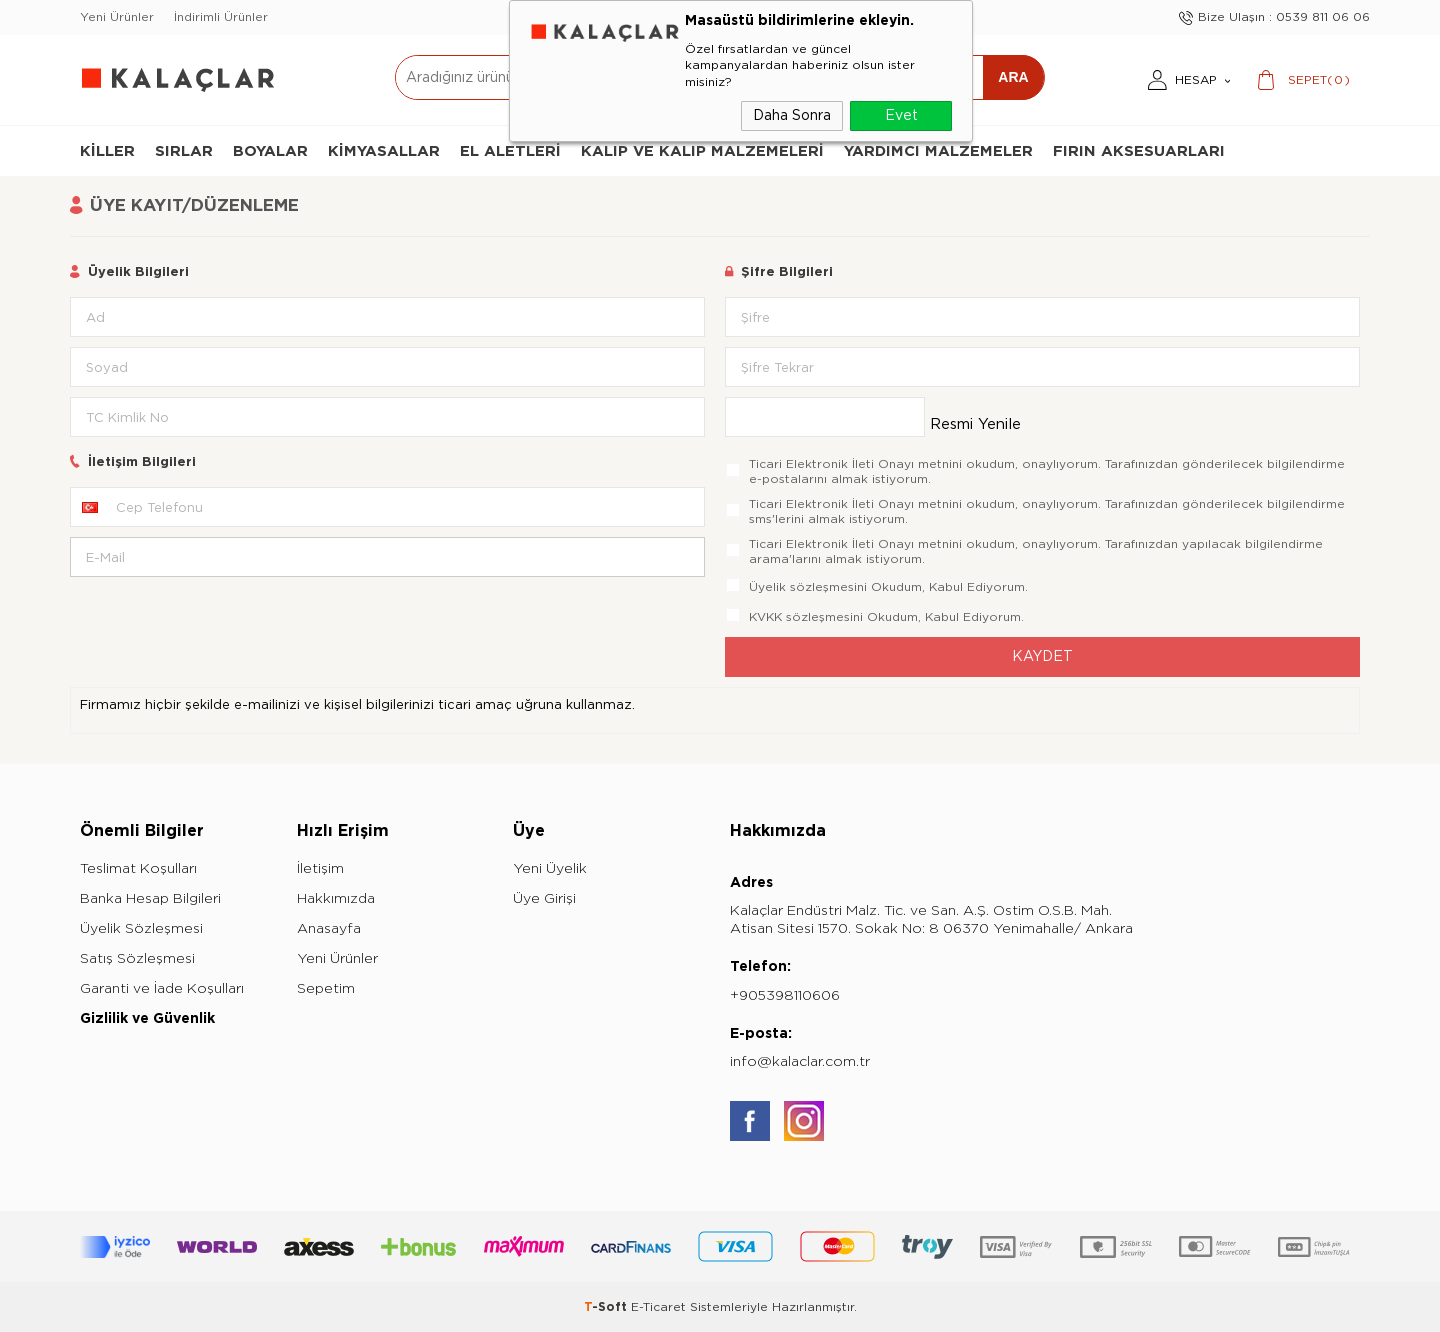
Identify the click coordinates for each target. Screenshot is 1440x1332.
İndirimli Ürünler (221, 17)
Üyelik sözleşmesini (808, 587)
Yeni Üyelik (550, 868)
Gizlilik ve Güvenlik (147, 1018)
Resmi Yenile (975, 424)
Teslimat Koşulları (138, 868)
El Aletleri (510, 151)
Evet (901, 115)
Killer (107, 151)
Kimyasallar (384, 151)
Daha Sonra (792, 115)
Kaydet (1042, 656)
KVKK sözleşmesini (806, 617)
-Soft (607, 1307)
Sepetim (326, 988)
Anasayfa (329, 928)
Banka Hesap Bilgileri (150, 898)
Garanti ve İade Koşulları (162, 988)
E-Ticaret (658, 1307)
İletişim (320, 868)
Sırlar (184, 151)
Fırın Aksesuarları (1139, 151)
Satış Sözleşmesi (137, 958)
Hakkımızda (336, 898)
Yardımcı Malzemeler (938, 151)
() (1319, 80)
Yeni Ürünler (117, 17)
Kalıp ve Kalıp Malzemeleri (702, 151)
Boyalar (270, 151)
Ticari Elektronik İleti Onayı (831, 464)
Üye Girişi (544, 898)
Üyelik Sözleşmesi (141, 928)
